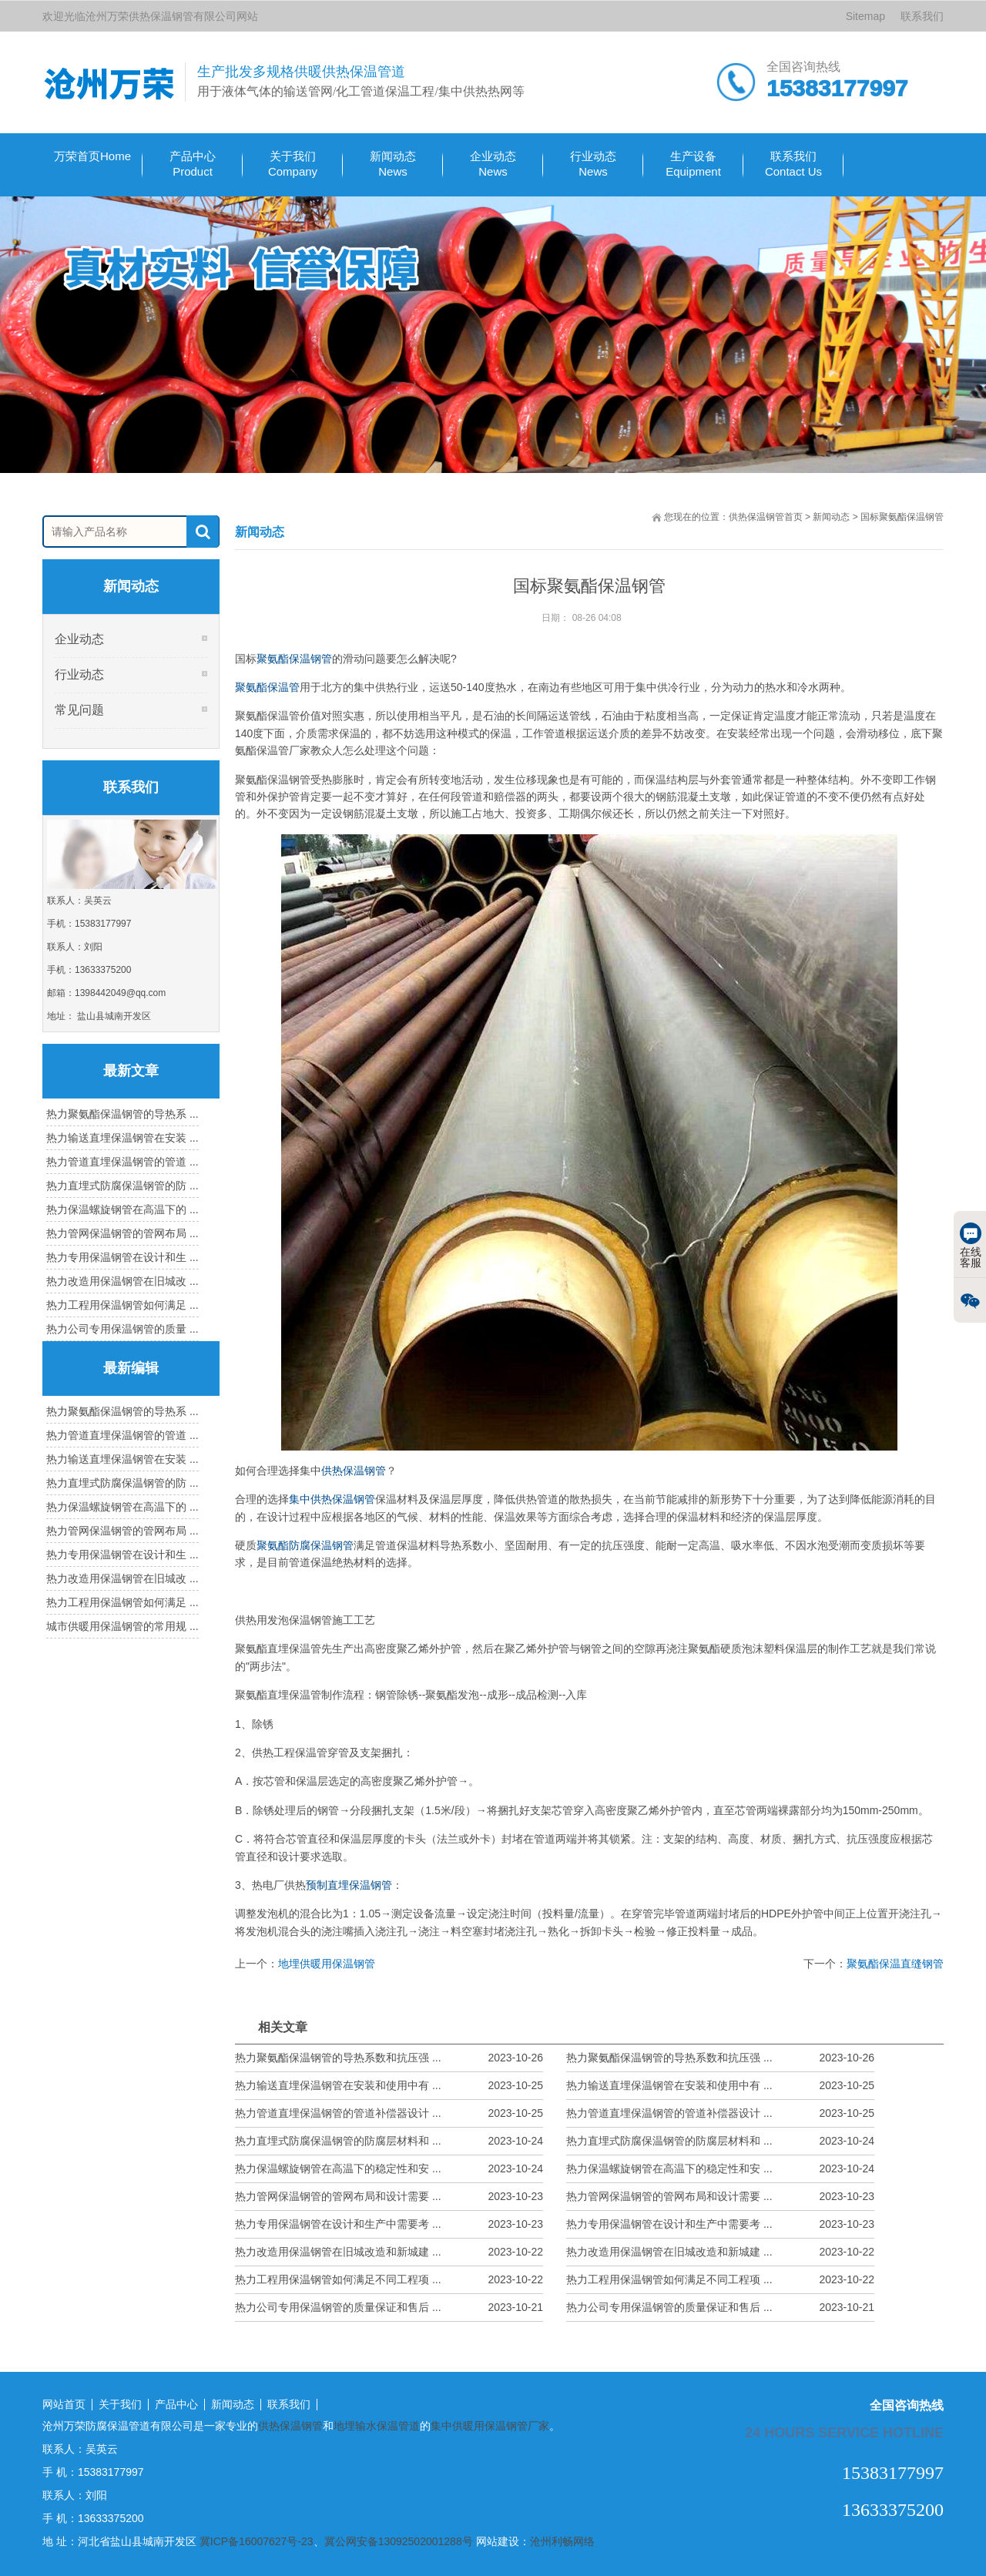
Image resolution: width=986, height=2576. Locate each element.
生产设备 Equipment (693, 163)
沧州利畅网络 (562, 2541)
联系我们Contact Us (793, 163)
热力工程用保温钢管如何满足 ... (122, 1305)
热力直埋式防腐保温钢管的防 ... (122, 1185)
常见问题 (79, 709)
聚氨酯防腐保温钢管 (305, 1545)
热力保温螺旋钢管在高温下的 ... (122, 1209)
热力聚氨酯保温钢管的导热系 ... (122, 1114)
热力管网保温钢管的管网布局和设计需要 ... (389, 2196)
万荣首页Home (92, 156)
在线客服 (970, 1246)
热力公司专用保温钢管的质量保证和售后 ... (389, 2307)
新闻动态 (831, 517)
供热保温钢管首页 (766, 517)
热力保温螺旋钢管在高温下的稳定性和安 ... (389, 2168)
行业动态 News (593, 163)
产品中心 (176, 2404)
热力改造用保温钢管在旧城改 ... (122, 1281)
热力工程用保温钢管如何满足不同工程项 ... (389, 2279)
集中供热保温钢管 (332, 1499)
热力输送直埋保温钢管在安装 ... (122, 1138)
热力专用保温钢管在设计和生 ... (122, 1257)
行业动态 (79, 674)
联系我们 (922, 16)
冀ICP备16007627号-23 (257, 2541)
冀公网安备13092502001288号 (398, 2541)
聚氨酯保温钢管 (294, 658)
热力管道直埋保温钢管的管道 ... (122, 1162)
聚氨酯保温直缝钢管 (895, 1963)
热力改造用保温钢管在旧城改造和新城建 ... (389, 2252)
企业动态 (79, 639)
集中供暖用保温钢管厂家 (490, 2426)
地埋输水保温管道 (377, 2426)
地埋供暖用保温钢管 (326, 1963)
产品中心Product (192, 163)
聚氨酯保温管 (267, 687)
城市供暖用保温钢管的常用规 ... (122, 1626)
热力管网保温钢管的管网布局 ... (122, 1233)
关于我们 (120, 2404)
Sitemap (865, 16)
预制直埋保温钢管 (349, 1885)
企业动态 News (493, 163)
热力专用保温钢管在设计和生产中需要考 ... (389, 2224)
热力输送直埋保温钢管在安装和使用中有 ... (389, 2085)
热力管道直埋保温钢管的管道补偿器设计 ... (389, 2113)
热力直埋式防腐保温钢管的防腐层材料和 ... (389, 2141)
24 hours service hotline (844, 2432)
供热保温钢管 (353, 1470)
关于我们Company (292, 163)
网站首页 (64, 2404)
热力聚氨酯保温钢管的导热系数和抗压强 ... (389, 2057)
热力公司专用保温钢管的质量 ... (122, 1329)
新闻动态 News (393, 163)
